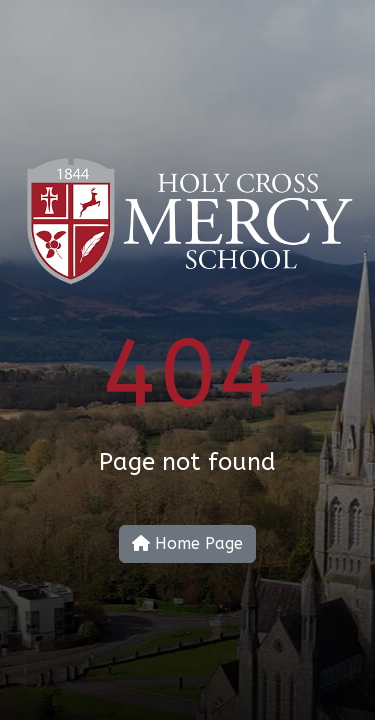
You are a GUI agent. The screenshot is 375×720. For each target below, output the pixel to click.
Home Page (187, 543)
